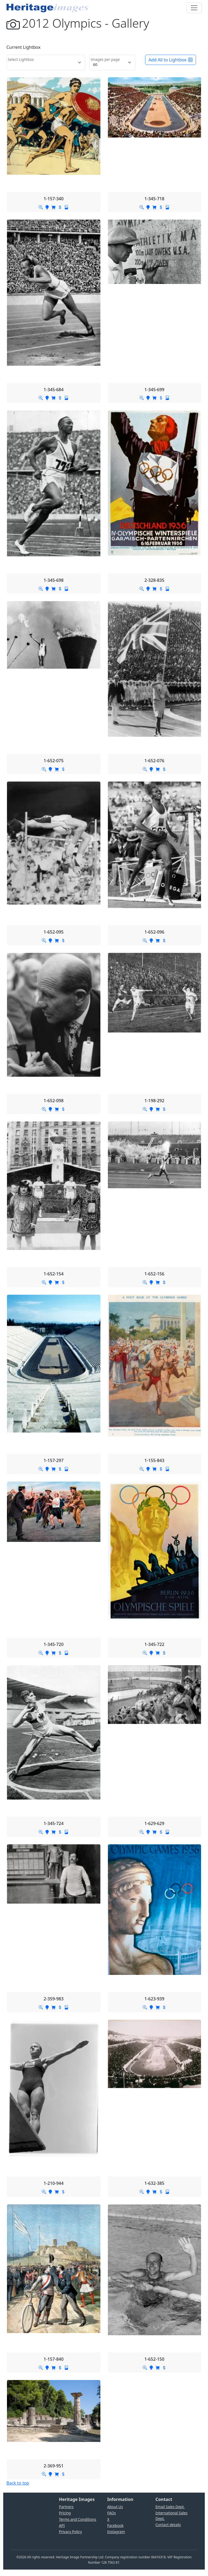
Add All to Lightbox (170, 60)
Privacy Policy (70, 2531)
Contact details (168, 2524)
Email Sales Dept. (170, 2506)
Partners (66, 2506)
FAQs (111, 2512)
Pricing (65, 2512)
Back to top (17, 2483)
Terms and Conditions (77, 2519)
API (62, 2525)
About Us (115, 2506)
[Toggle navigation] (194, 7)
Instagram (116, 2531)
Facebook (115, 2525)
